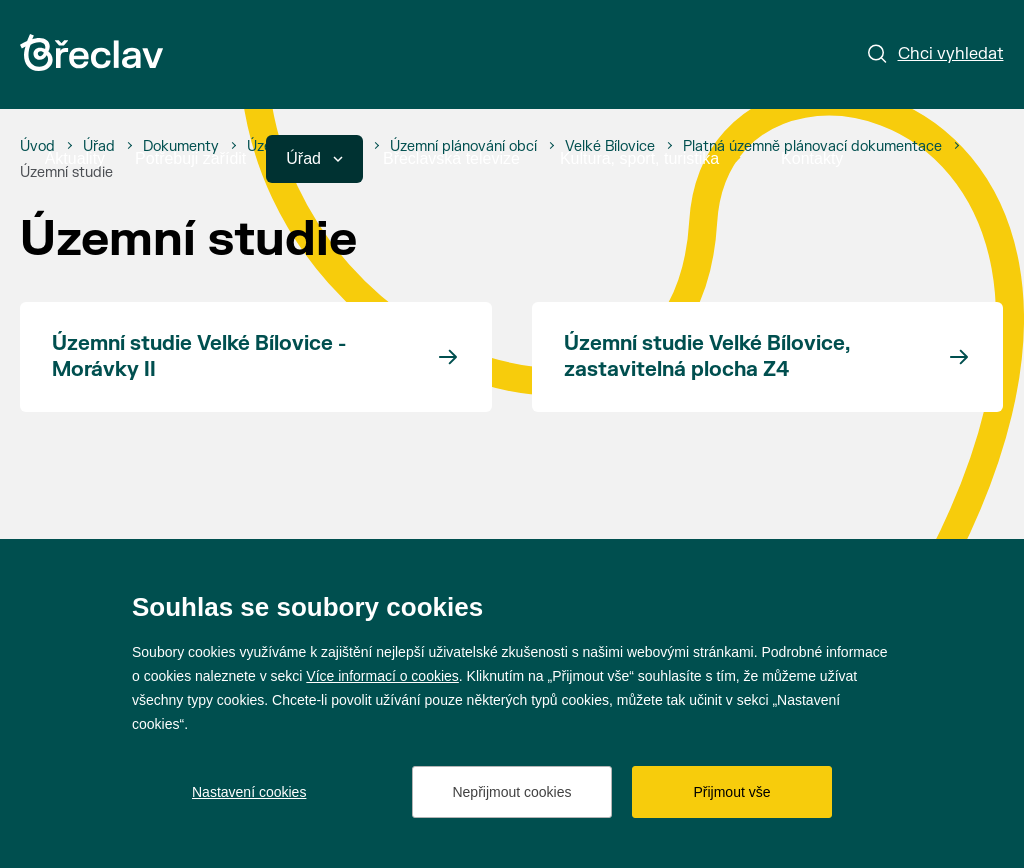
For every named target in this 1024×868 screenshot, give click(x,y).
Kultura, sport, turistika (650, 158)
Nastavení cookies (249, 792)
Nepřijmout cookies (511, 792)
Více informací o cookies (382, 676)
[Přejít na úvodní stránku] (91, 52)
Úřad (314, 158)
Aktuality (75, 158)
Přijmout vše (731, 792)
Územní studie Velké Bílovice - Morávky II (199, 356)
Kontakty (812, 158)
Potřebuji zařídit (190, 158)
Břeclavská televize (451, 158)
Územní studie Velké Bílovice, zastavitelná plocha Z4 (707, 356)
